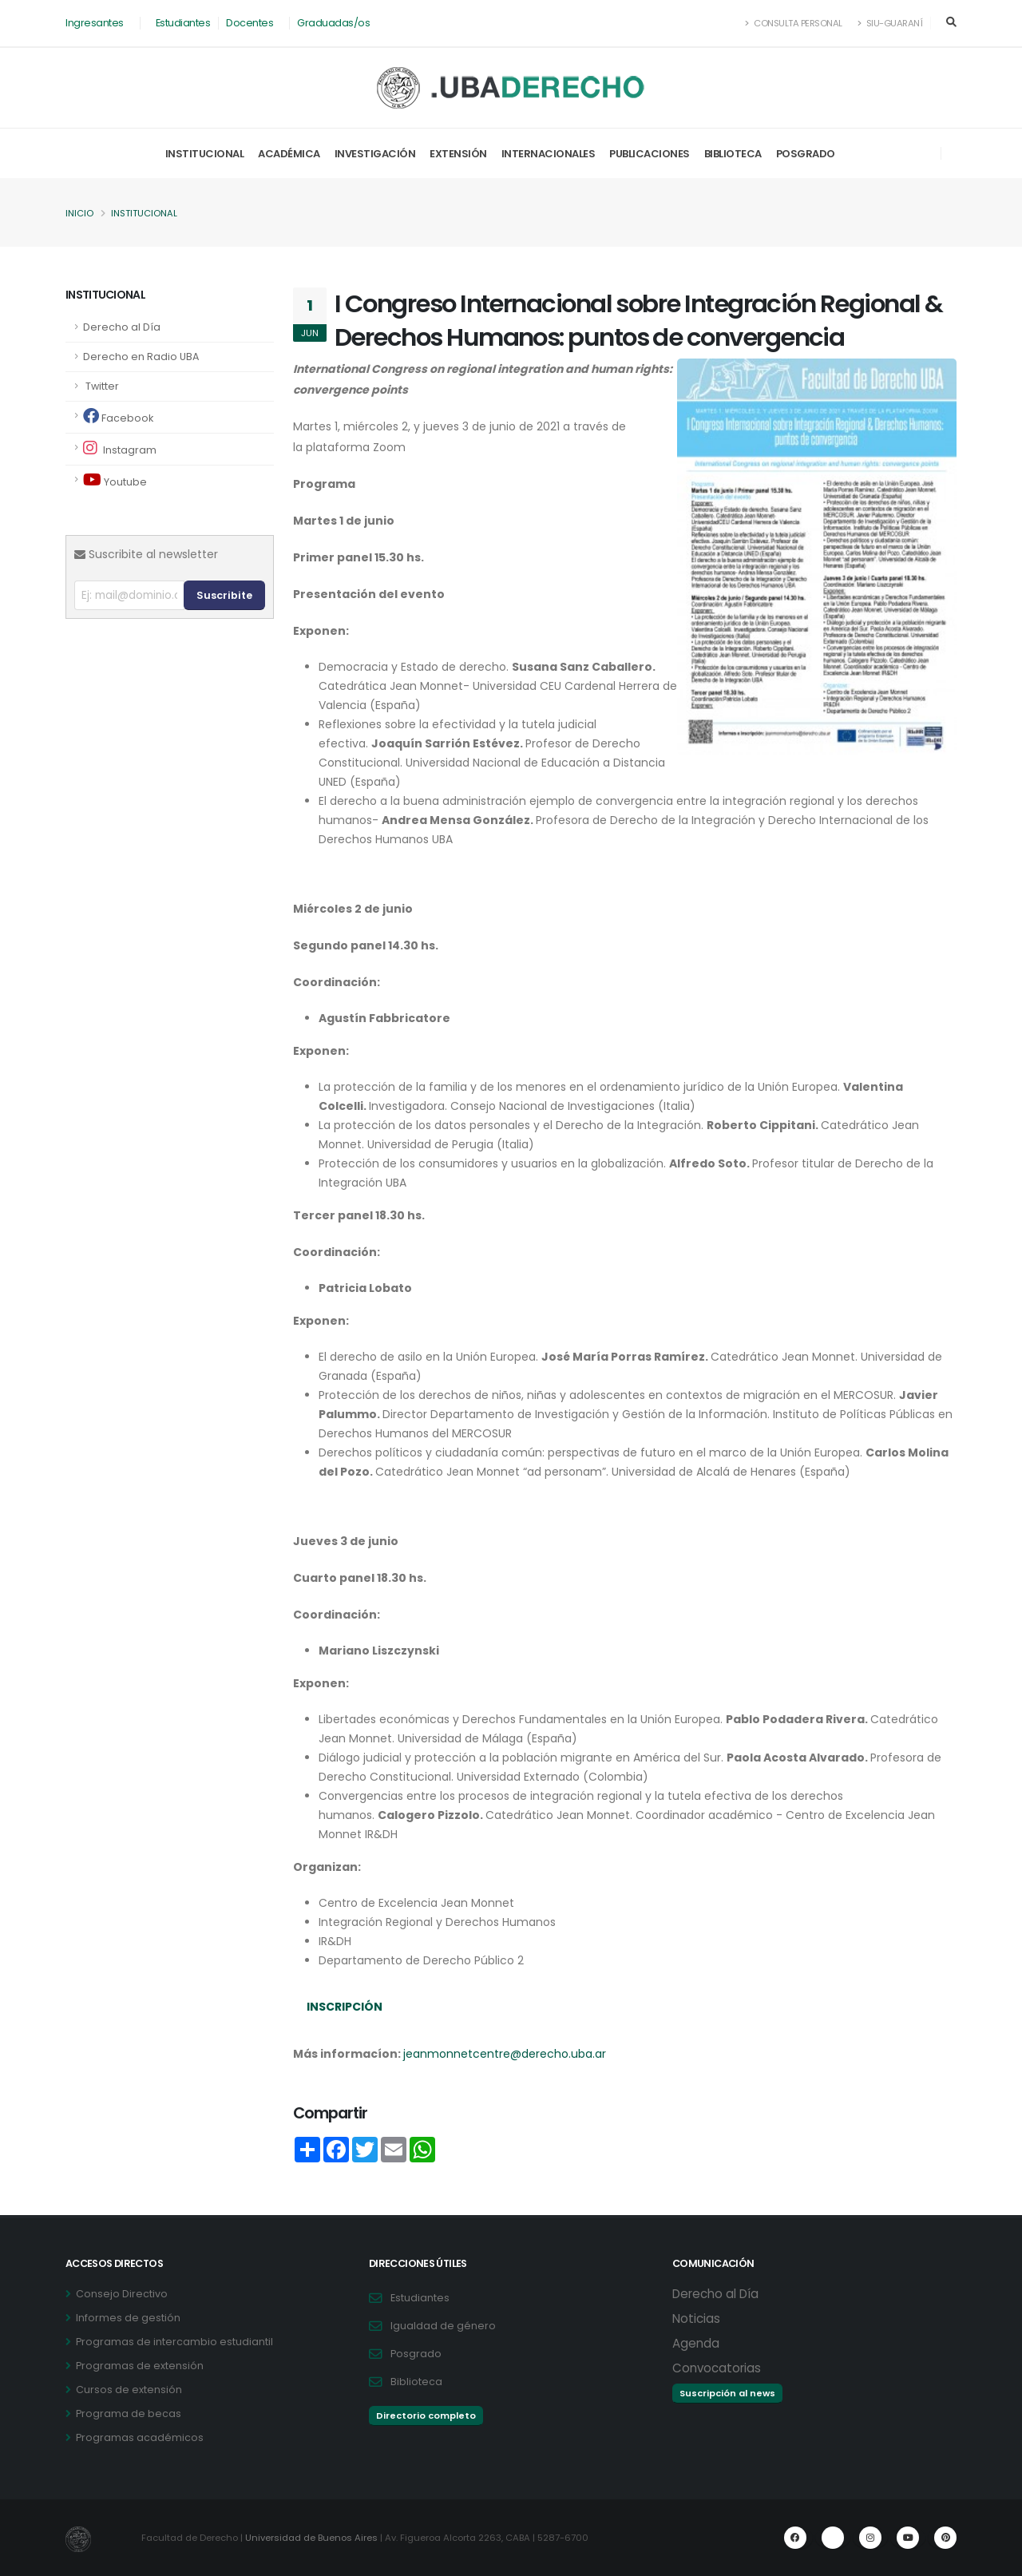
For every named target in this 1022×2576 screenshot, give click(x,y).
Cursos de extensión (129, 2389)
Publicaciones (649, 153)
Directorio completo (426, 2415)
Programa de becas (128, 2413)
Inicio (79, 213)
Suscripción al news (727, 2393)
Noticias (696, 2318)
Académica (289, 153)
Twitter (101, 386)
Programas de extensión (140, 2365)
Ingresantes (94, 23)
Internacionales (548, 153)
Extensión (458, 153)
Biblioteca (733, 153)
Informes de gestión (128, 2317)
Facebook (118, 416)
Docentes (249, 23)
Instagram (119, 448)
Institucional (204, 153)
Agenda (695, 2343)
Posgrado (805, 153)
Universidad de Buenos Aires (311, 2537)
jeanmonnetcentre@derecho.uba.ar (504, 2054)
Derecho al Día (121, 327)
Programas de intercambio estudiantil (174, 2341)
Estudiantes (183, 23)
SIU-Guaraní (890, 23)
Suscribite (224, 595)
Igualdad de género (443, 2325)
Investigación (375, 153)
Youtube (115, 480)
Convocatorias (716, 2368)
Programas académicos (140, 2437)
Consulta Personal (794, 23)
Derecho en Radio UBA (141, 356)
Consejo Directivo (122, 2294)
